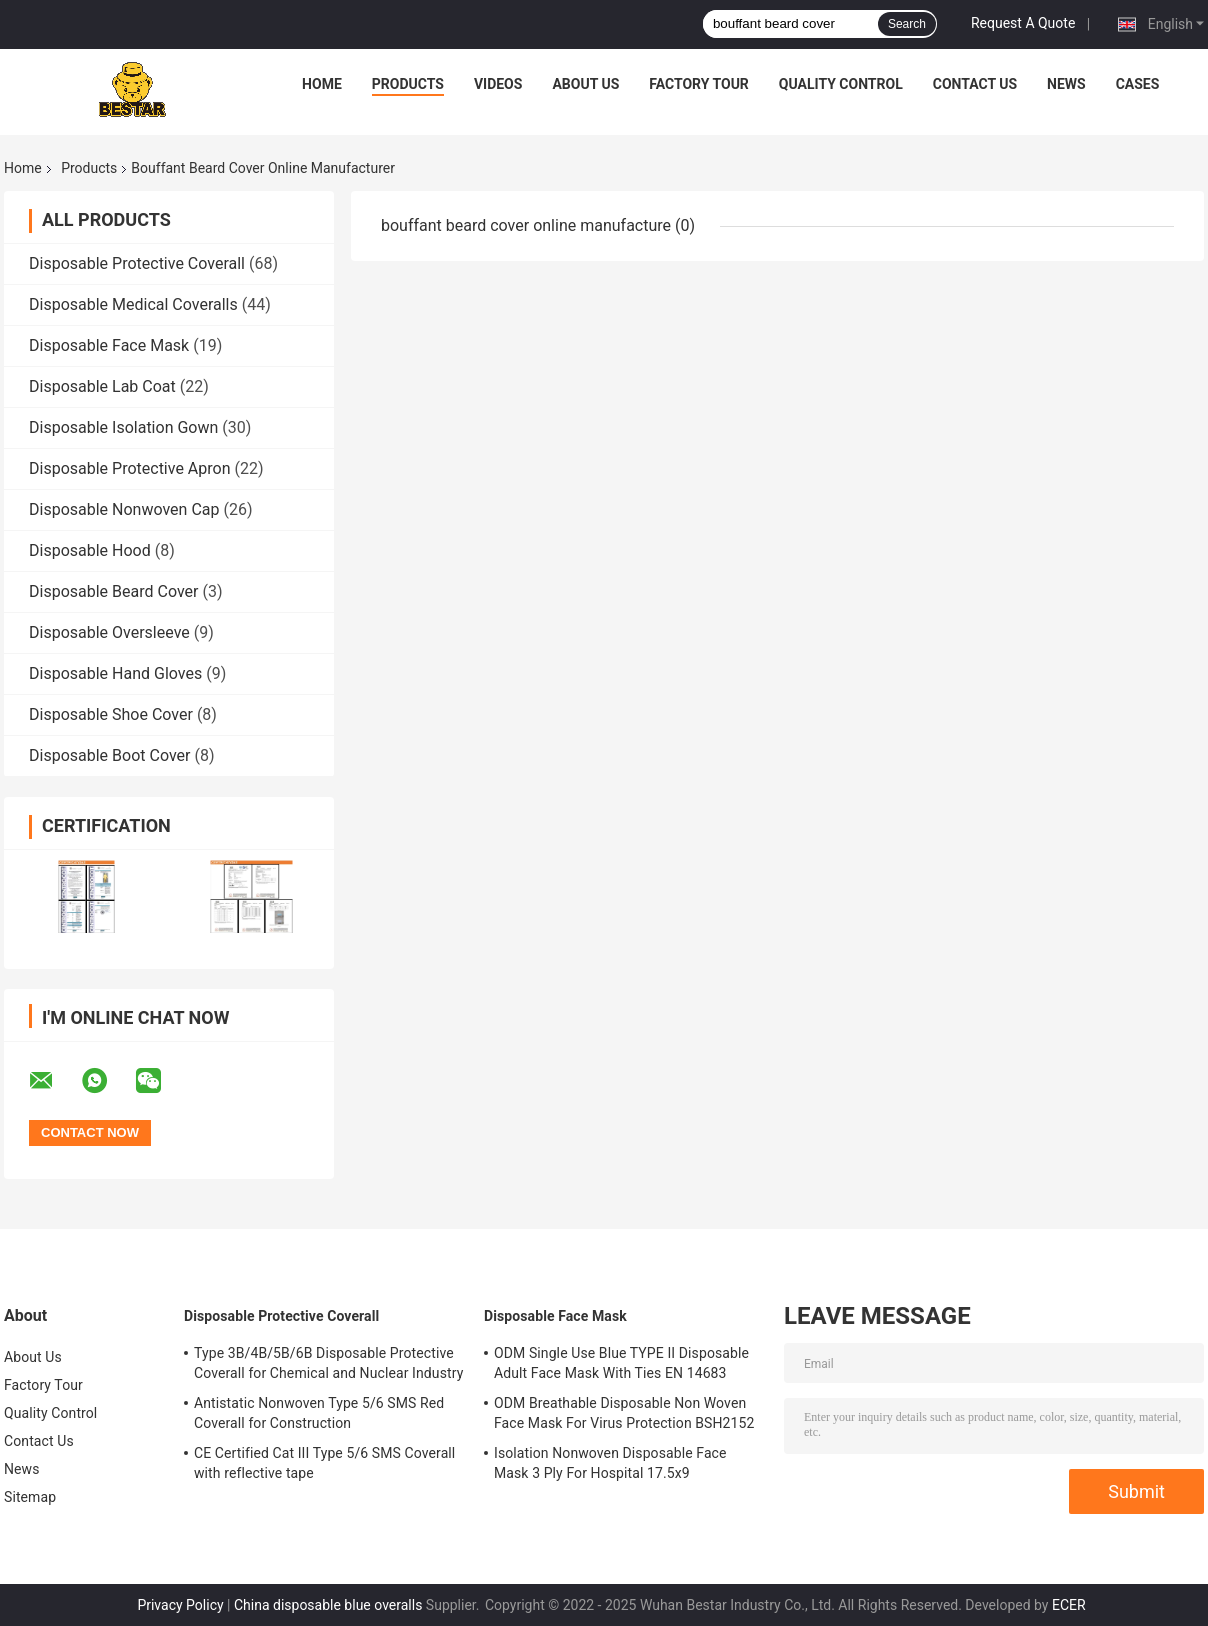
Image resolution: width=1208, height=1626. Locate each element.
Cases (1138, 84)
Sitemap (30, 1497)
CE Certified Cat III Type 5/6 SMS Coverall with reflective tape (324, 1463)
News (1066, 84)
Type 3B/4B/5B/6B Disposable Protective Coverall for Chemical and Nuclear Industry (328, 1363)
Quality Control (841, 84)
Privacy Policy (180, 1605)
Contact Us (975, 84)
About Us (585, 84)
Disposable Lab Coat (102, 386)
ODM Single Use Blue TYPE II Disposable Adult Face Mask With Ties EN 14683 (621, 1363)
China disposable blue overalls (328, 1605)
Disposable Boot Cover (109, 755)
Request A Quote (1023, 23)
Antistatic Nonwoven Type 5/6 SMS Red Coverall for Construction (319, 1413)
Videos (498, 84)
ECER (1069, 1605)
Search (907, 24)
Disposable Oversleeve (109, 632)
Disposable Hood (90, 550)
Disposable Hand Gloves (115, 673)
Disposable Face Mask (109, 345)
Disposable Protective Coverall (137, 263)
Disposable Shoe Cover (111, 714)
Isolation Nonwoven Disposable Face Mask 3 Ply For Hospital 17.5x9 (610, 1463)
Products (408, 84)
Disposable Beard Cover (113, 591)
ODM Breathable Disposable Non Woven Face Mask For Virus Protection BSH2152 (624, 1413)
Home (322, 84)
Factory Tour (699, 84)
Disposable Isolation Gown (123, 427)
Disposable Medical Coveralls (133, 304)
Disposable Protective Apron (130, 468)
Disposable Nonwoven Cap (124, 509)
